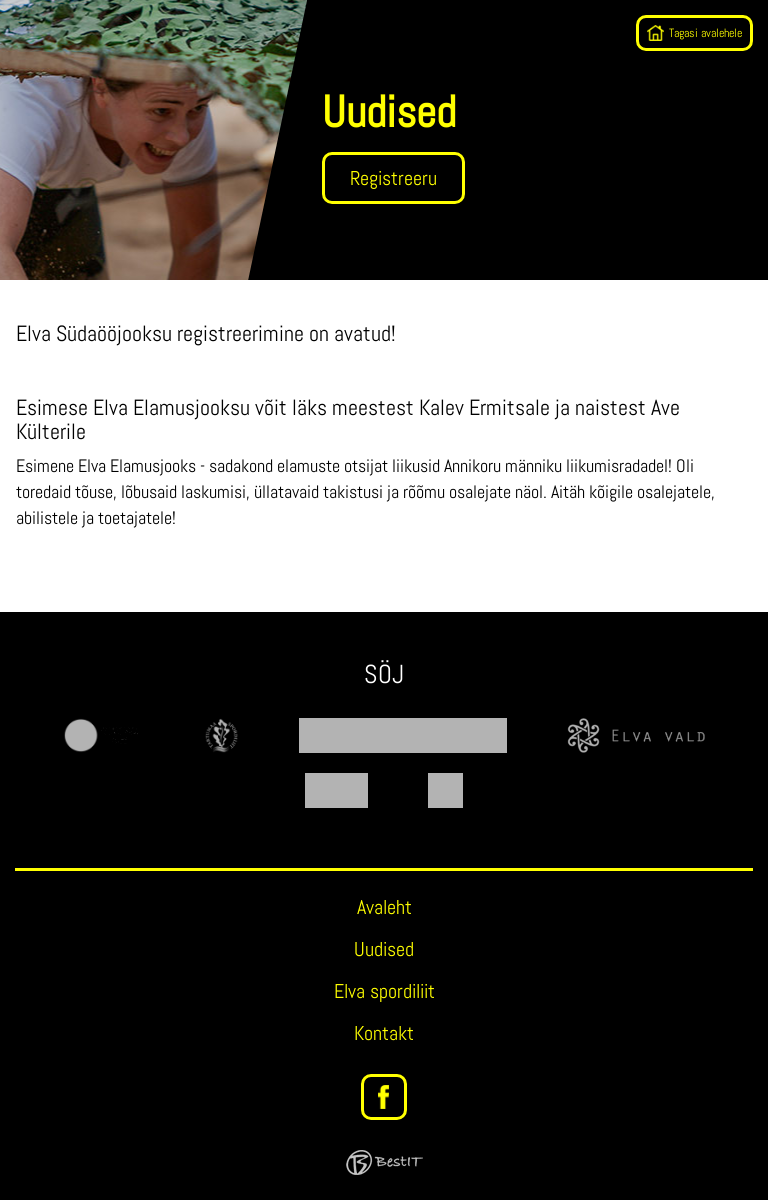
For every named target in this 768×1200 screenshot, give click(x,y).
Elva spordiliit (384, 991)
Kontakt (384, 1033)
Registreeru (393, 178)
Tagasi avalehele (705, 33)
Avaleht (384, 907)
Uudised (384, 949)
